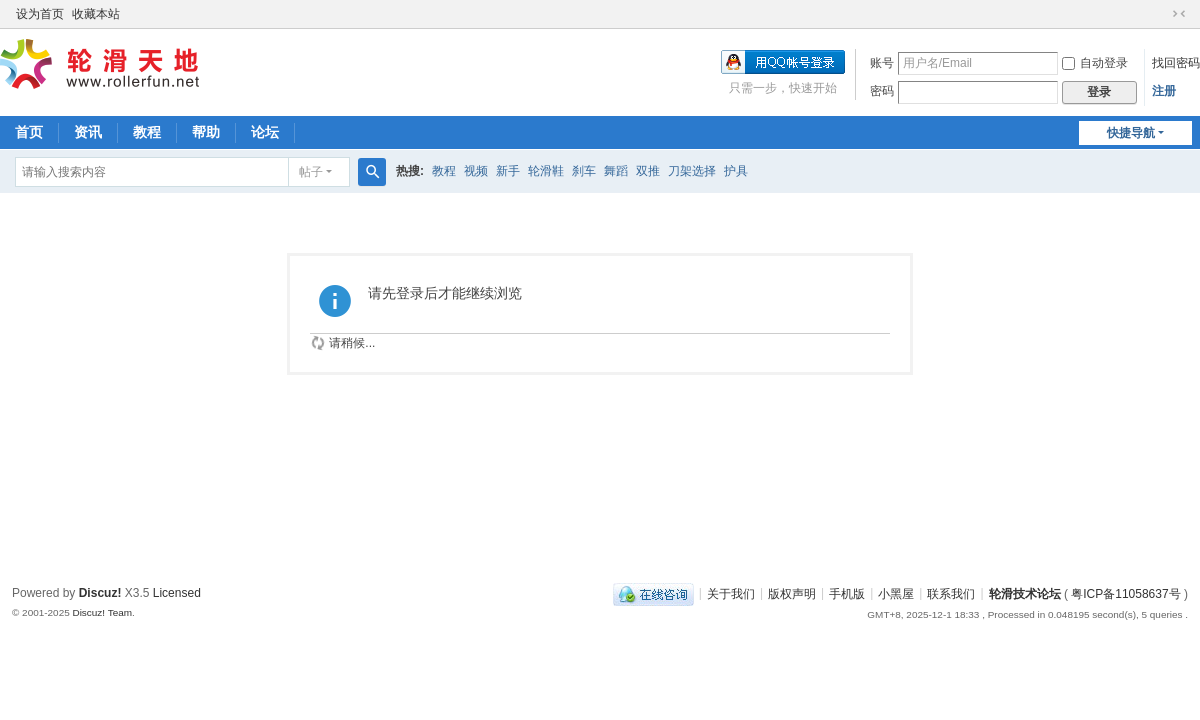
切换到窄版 (1179, 14)
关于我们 (731, 593)
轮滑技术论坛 (1025, 593)
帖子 (311, 172)
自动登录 (1095, 63)
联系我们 (951, 593)
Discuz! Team (102, 612)
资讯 (88, 132)
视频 (476, 171)
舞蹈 (616, 171)
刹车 (584, 171)
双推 (648, 171)
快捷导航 (1131, 133)
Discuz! (100, 593)
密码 (882, 91)
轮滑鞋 (546, 171)
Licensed (177, 593)
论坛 (265, 132)
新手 (508, 171)
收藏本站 (96, 14)
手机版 (847, 593)
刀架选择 (692, 171)
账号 (882, 63)
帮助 (206, 132)
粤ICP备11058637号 (1125, 593)
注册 (1164, 91)
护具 (736, 171)
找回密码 (1176, 63)
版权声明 (792, 593)
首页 (29, 132)
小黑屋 (896, 593)
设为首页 (40, 14)
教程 (147, 132)
